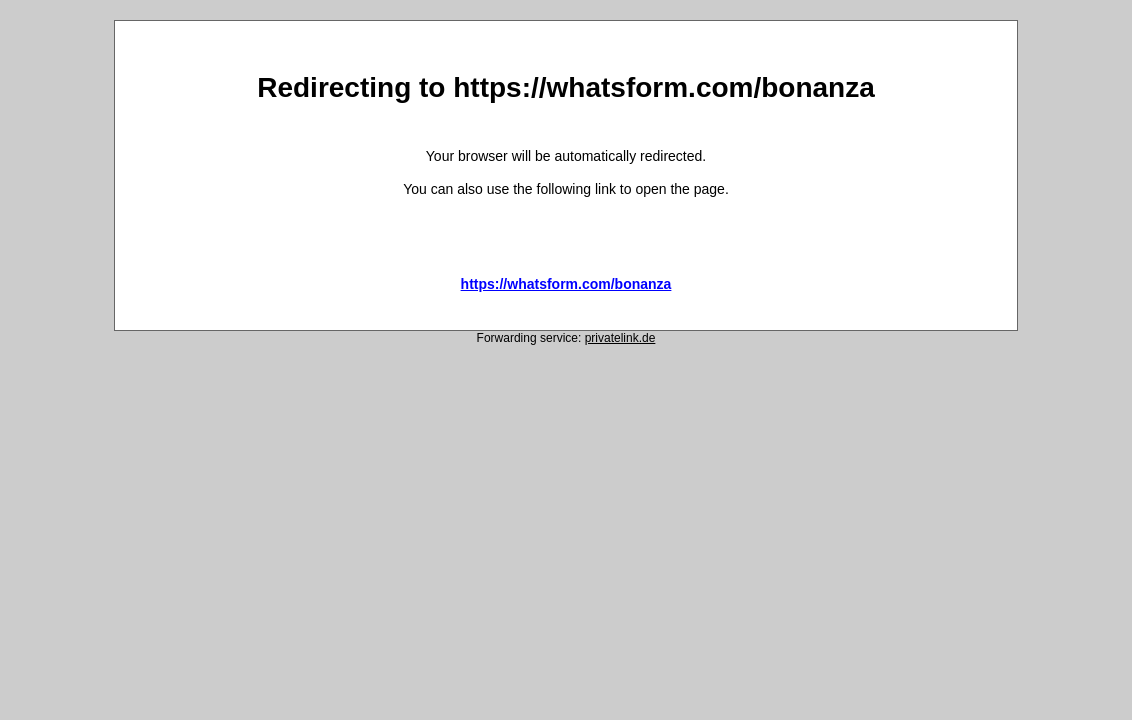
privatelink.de (620, 338)
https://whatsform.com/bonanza (566, 284)
